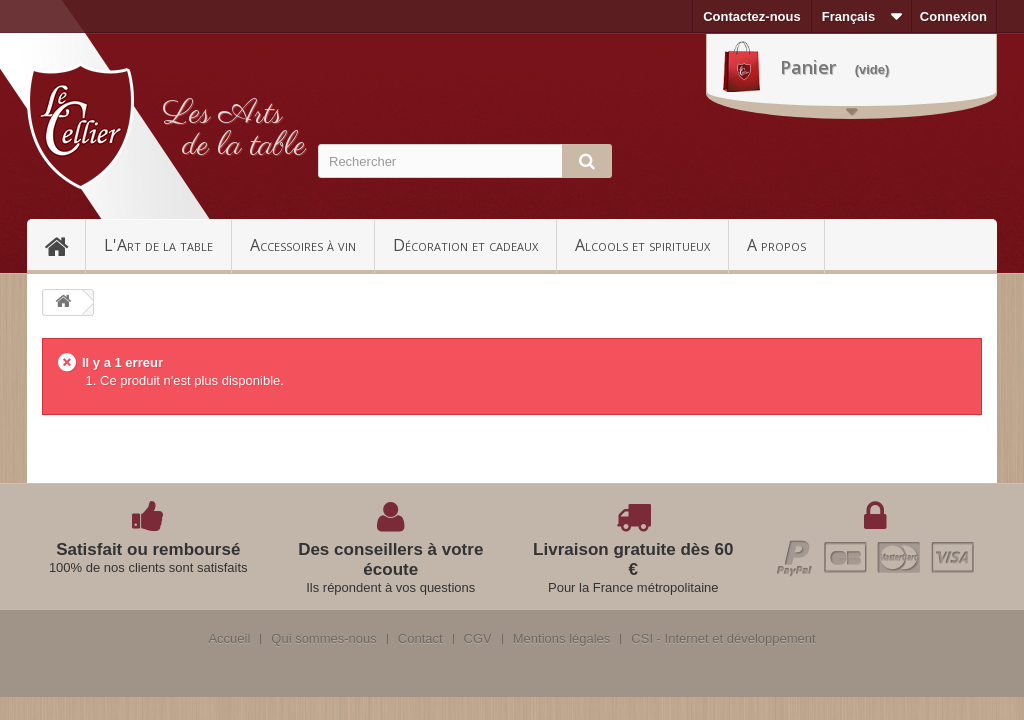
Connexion (953, 16)
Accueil (65, 245)
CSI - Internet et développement (723, 639)
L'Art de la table (158, 245)
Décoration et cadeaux (465, 245)
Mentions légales (562, 639)
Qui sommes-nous (323, 639)
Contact (420, 639)
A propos (776, 245)
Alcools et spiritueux (642, 245)
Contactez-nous (752, 16)
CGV (478, 639)
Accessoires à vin (303, 245)
